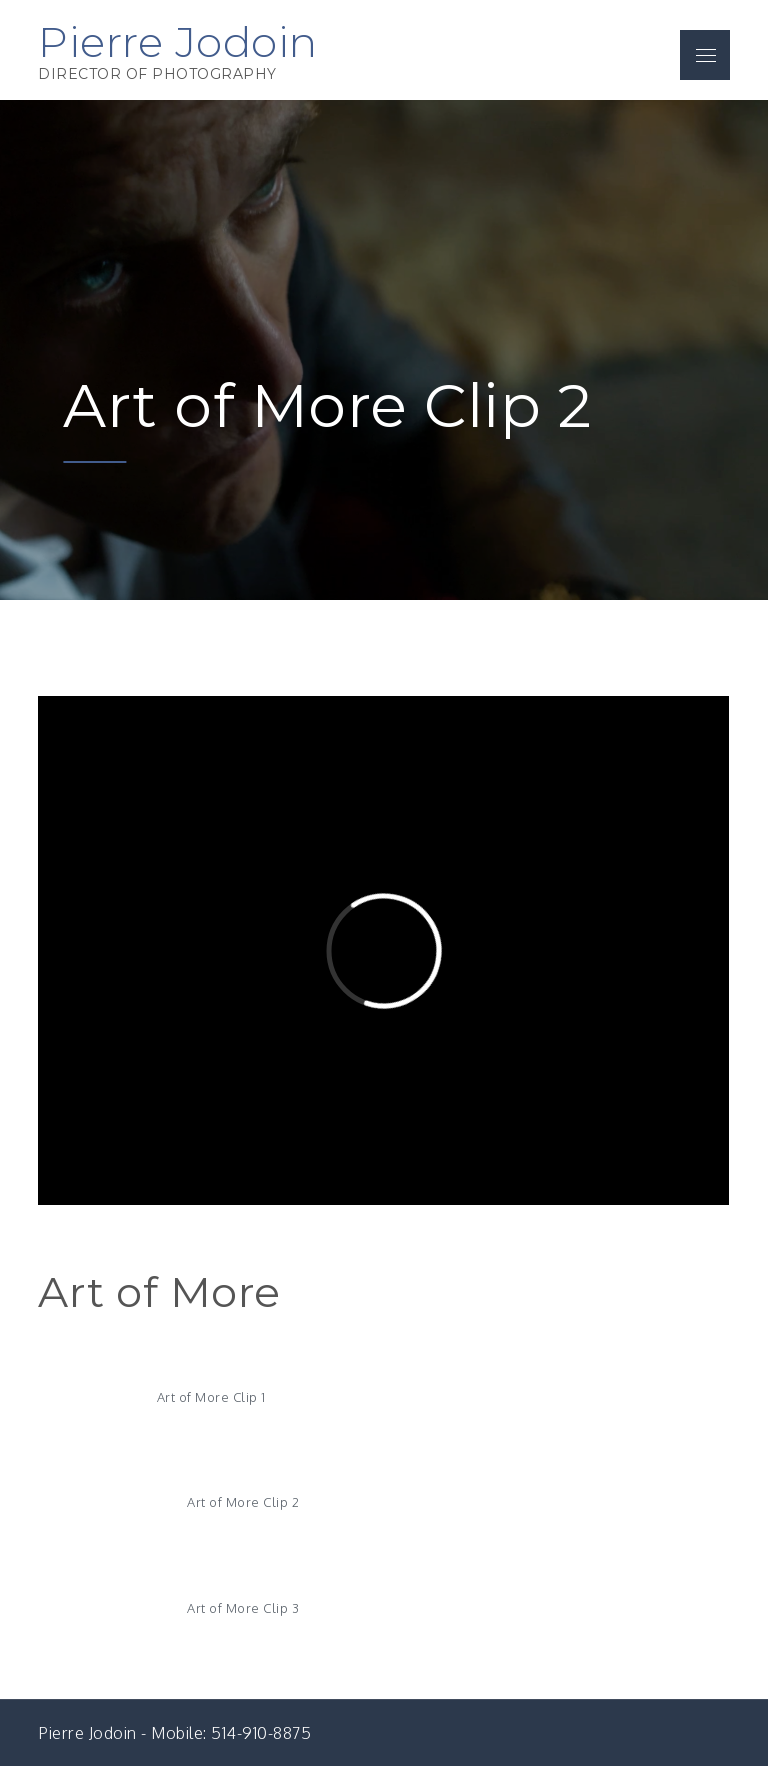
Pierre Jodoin (178, 42)
